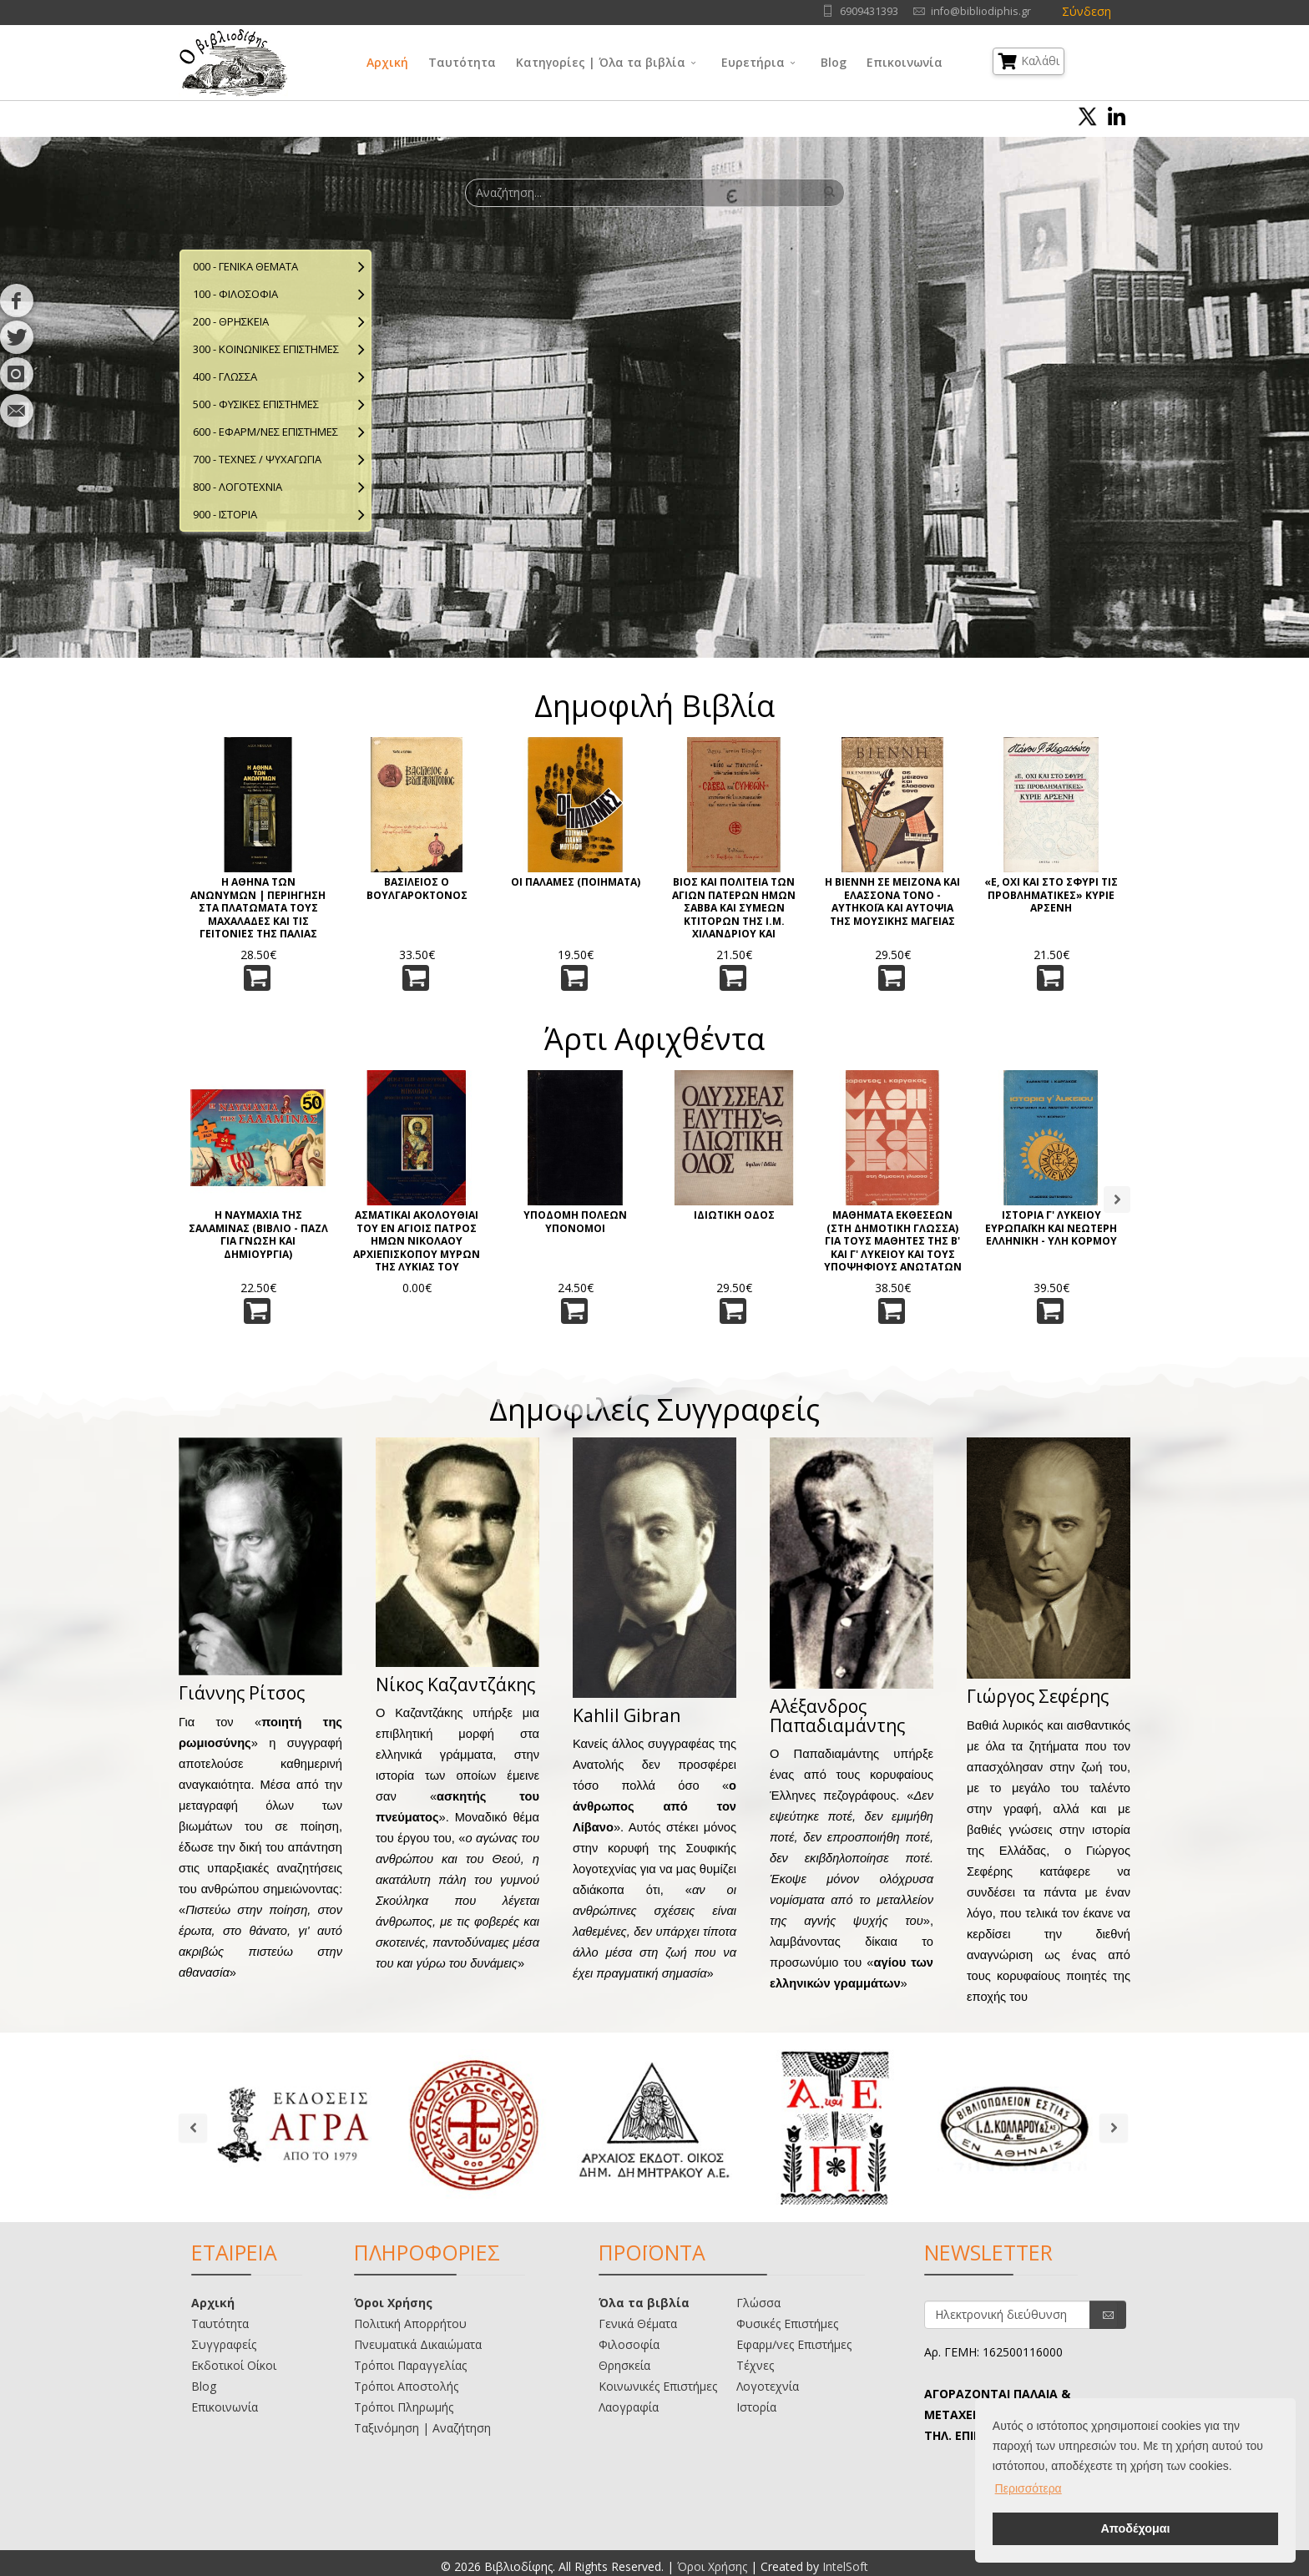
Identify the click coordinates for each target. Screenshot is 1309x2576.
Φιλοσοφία (629, 2344)
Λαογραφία (629, 2407)
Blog (834, 62)
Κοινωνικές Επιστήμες (658, 2386)
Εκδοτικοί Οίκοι (233, 2365)
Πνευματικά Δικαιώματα (418, 2344)
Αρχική (387, 62)
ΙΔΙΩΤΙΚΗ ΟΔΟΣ (734, 1215)
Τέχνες (755, 2365)
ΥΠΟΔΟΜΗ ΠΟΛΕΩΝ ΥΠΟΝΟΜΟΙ (575, 1222)
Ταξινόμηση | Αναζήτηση (422, 2428)
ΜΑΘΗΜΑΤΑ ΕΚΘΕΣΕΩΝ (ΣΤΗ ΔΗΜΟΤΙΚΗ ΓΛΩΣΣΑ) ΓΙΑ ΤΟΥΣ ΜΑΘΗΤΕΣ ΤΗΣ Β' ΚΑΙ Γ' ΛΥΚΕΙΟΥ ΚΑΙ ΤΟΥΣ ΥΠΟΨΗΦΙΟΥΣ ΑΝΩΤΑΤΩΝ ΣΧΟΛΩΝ (893, 1240)
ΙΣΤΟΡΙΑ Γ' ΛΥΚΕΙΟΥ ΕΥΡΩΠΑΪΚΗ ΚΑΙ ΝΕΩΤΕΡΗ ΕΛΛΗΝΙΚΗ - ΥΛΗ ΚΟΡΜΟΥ (1051, 1228)
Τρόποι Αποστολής (406, 2386)
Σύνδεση (1086, 11)
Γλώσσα (758, 2303)
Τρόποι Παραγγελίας (410, 2365)
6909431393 (869, 11)
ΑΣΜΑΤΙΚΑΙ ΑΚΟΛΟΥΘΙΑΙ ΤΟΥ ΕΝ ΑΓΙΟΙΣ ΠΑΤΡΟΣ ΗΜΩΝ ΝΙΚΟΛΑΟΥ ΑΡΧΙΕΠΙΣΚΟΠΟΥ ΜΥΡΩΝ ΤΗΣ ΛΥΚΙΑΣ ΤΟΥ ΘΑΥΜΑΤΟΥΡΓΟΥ (416, 1240)
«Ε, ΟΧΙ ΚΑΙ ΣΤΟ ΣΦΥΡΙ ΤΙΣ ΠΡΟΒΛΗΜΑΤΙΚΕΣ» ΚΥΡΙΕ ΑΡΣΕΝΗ (1051, 895)
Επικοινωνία (905, 62)
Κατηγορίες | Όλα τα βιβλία (600, 62)
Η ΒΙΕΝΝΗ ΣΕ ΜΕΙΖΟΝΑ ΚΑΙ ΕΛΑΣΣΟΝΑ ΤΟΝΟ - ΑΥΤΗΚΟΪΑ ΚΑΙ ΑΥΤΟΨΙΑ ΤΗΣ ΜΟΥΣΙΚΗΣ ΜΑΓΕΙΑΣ (892, 902)
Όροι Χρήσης (393, 2303)
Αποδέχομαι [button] (1135, 2528)
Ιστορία (756, 2407)
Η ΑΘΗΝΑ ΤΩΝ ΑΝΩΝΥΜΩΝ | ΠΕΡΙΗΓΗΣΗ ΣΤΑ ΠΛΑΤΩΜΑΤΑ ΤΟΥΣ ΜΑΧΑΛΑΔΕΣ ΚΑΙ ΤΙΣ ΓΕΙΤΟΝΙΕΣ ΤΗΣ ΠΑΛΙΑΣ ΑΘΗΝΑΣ (258, 907)
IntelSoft (845, 2566)
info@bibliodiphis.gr (981, 11)
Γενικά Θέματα (638, 2323)
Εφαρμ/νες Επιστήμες (794, 2344)
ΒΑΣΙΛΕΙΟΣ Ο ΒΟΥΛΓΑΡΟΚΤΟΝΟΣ (417, 889)
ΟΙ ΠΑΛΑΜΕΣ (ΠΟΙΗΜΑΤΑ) (575, 882)
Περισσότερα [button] (1028, 2488)
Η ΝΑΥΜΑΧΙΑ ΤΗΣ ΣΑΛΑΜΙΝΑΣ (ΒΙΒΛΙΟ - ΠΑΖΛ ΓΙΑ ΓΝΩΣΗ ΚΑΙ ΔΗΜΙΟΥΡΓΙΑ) (258, 1235)
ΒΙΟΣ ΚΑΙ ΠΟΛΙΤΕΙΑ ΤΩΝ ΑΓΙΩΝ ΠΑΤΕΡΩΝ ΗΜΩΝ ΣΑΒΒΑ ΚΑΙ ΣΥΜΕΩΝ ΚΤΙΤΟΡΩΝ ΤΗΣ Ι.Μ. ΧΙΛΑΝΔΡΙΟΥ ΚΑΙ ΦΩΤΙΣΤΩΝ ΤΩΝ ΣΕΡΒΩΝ (734, 907)
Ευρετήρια (753, 62)
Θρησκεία (624, 2365)
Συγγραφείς (223, 2344)
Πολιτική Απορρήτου (410, 2323)
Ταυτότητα (462, 62)
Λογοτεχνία (767, 2386)
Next (1117, 1199)
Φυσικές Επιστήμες (787, 2323)
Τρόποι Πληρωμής (403, 2407)
